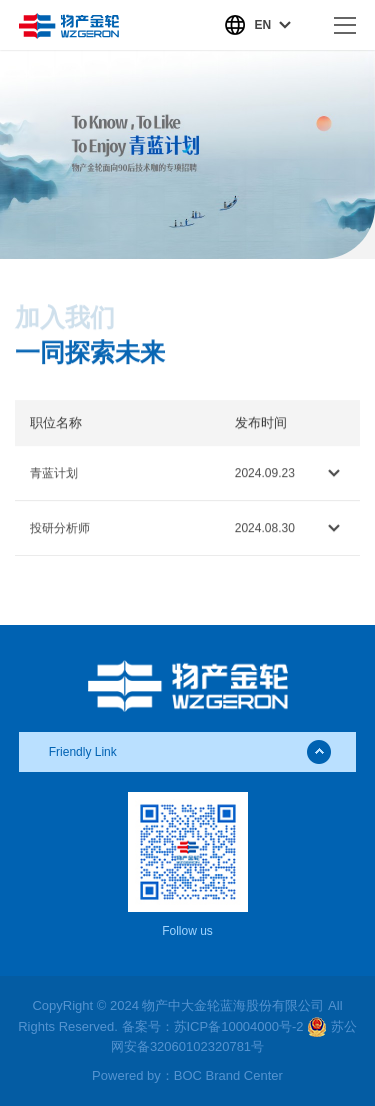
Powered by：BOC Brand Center (187, 1075)
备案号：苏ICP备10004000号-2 (213, 1026)
